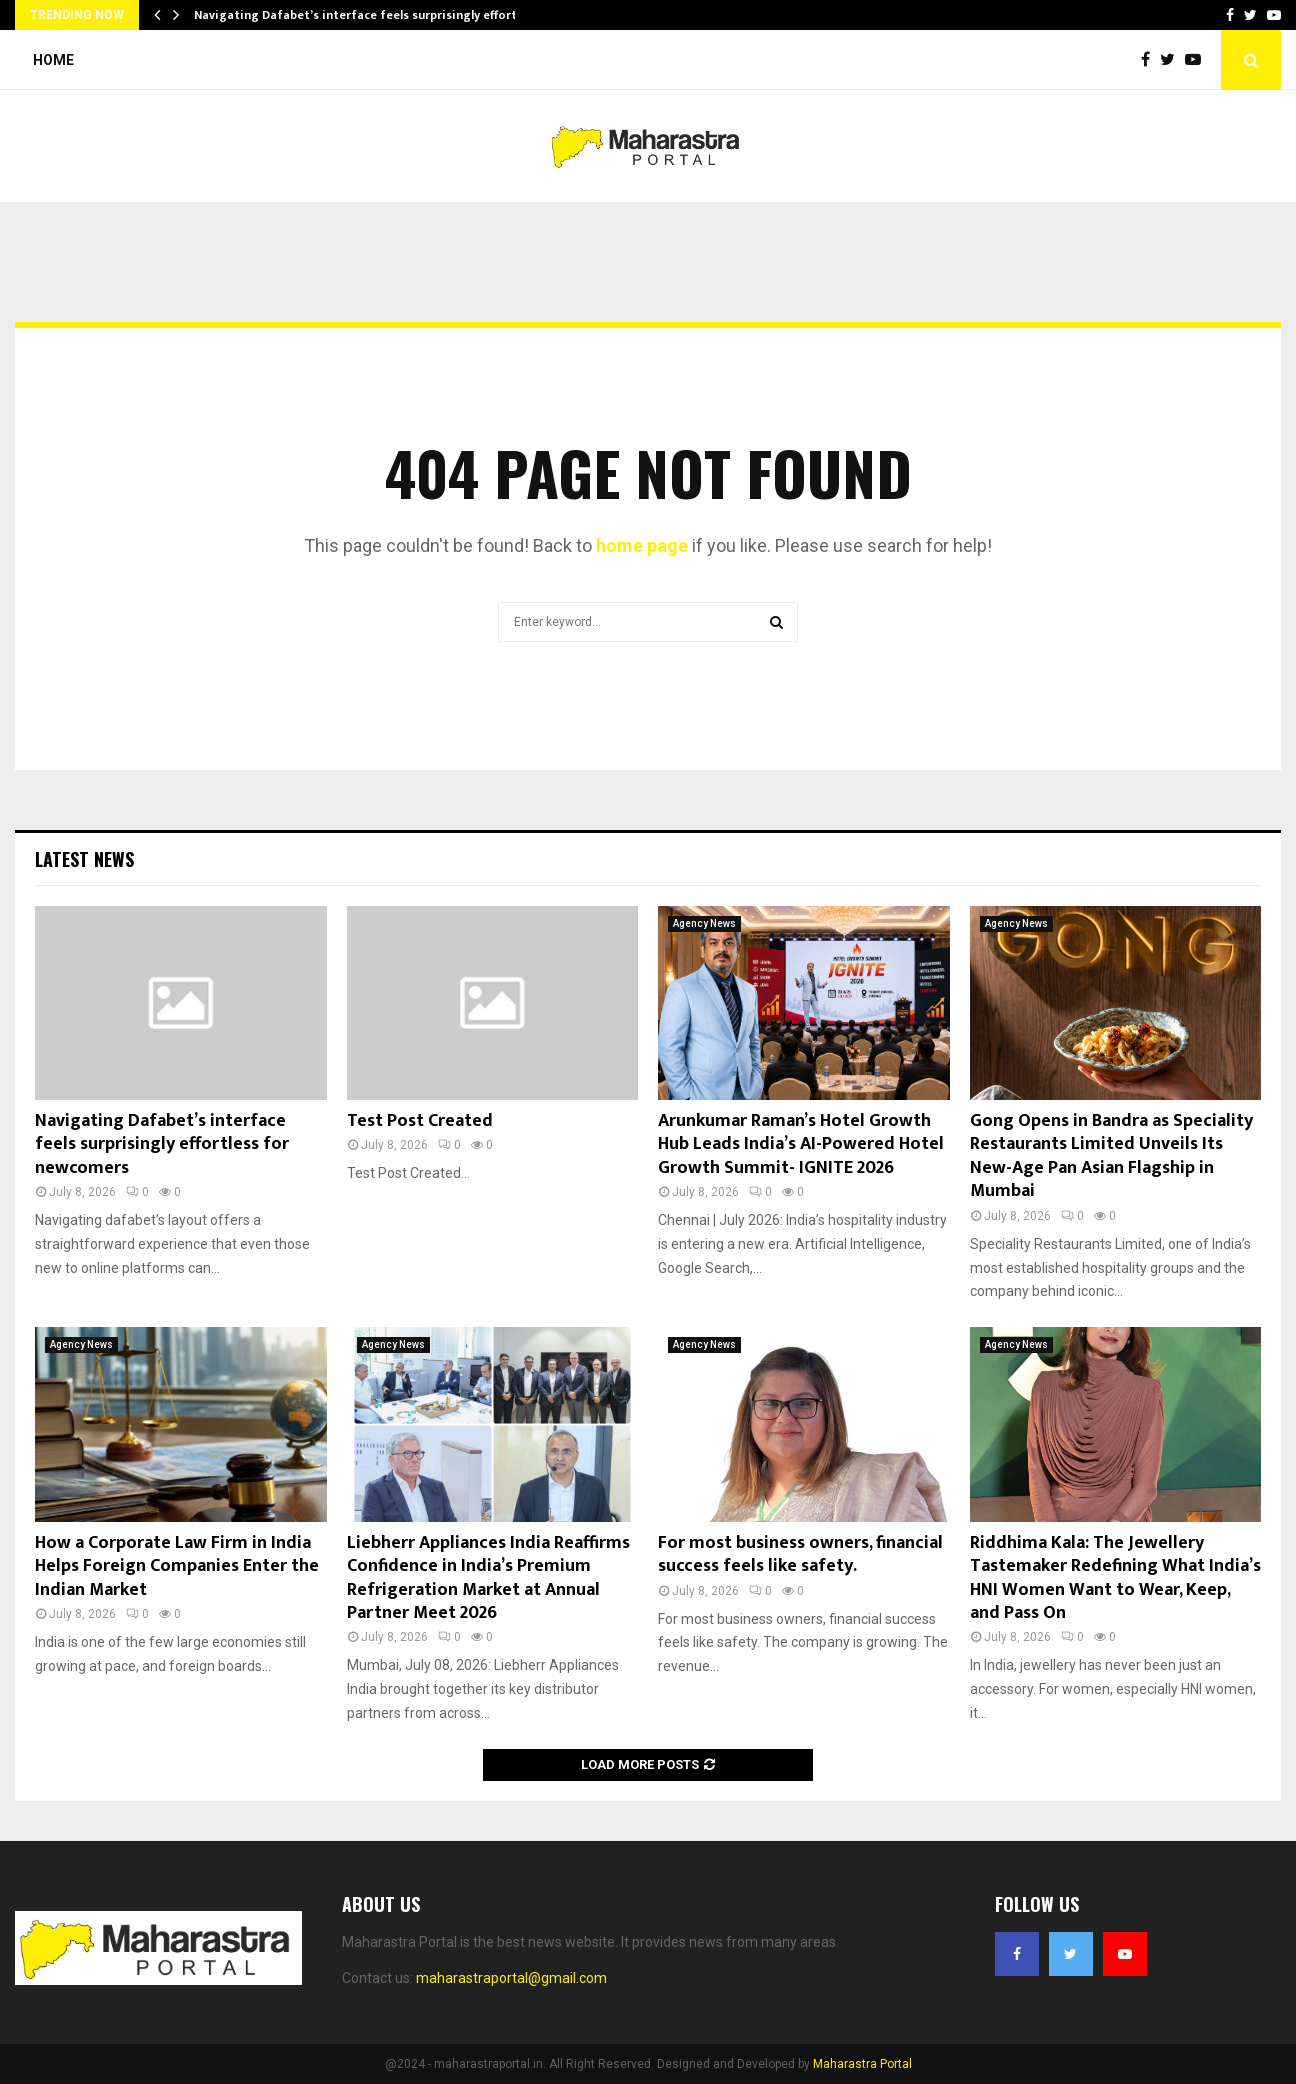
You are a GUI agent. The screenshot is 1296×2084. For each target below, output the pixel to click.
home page (642, 545)
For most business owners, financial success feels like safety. (800, 1554)
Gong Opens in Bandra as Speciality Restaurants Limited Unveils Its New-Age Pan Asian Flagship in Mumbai (1111, 1156)
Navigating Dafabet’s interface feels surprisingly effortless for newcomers (162, 1144)
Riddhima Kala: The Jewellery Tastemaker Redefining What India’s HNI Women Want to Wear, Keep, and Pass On (1115, 1578)
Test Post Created (420, 1121)
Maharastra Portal (862, 2064)
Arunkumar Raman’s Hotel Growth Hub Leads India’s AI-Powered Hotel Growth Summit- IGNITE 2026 (801, 1144)
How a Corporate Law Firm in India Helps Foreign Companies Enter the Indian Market (177, 1566)
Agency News (704, 923)
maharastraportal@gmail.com (511, 1978)
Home (53, 60)
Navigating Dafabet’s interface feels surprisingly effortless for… (382, 15)
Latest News (84, 859)
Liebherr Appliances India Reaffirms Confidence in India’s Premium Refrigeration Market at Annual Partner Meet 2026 (488, 1578)
